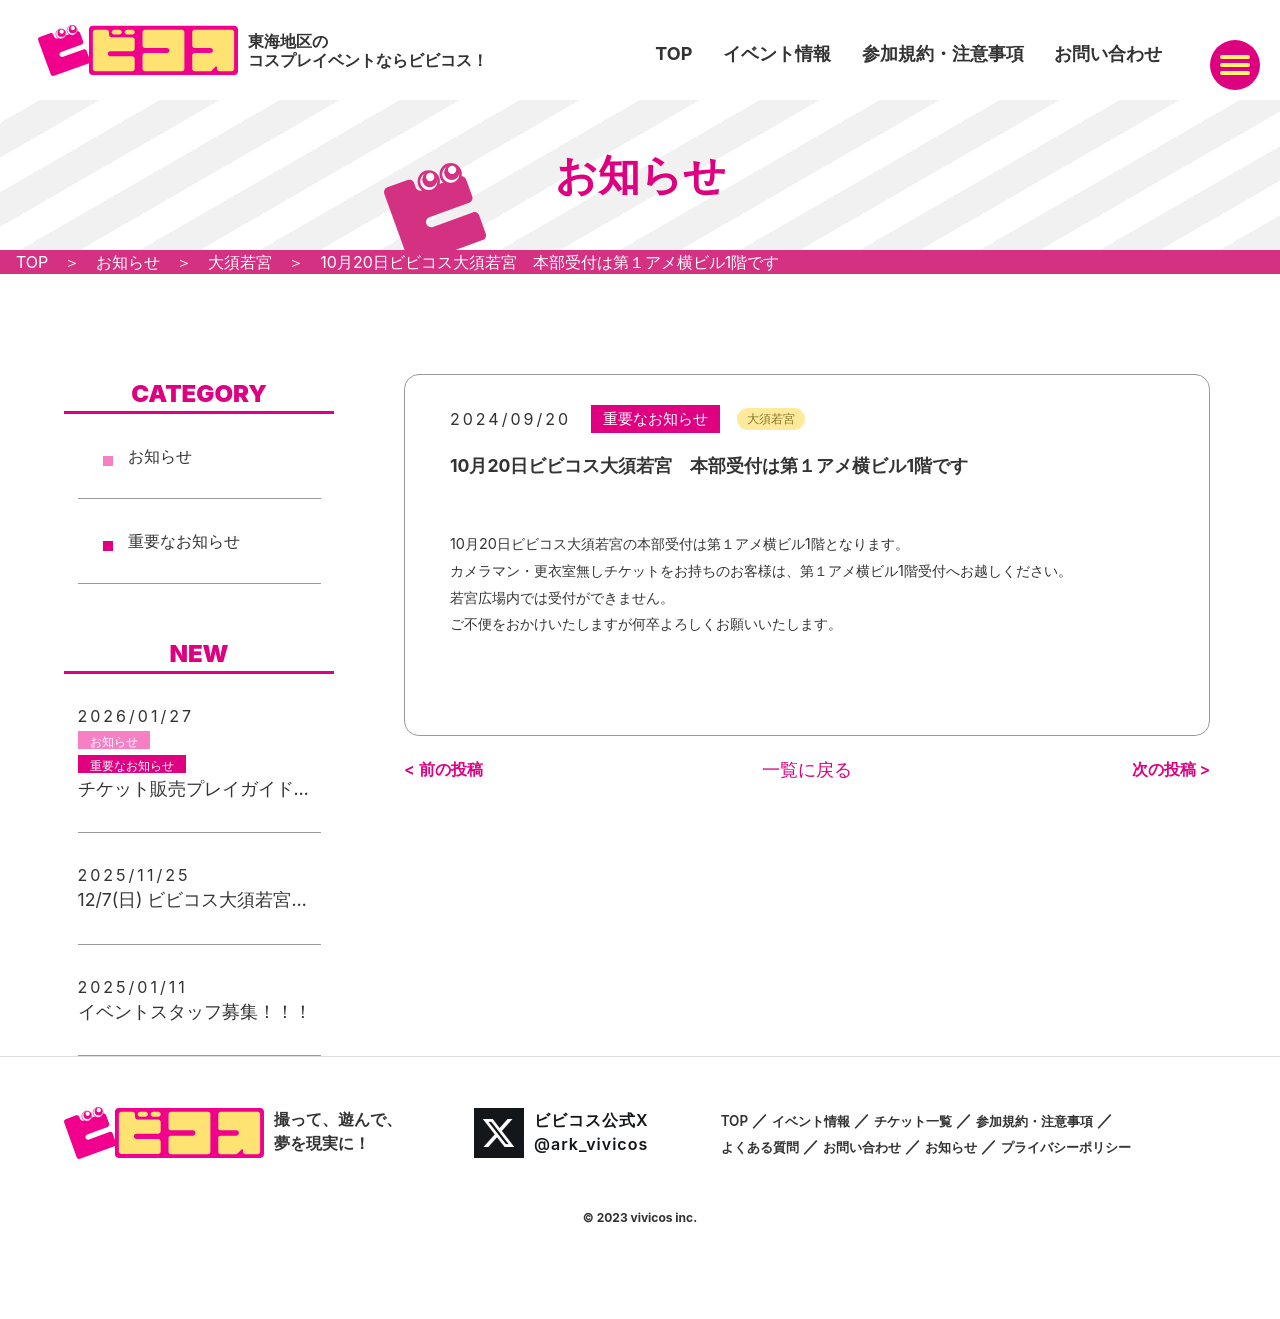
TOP (673, 53)
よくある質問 (769, 1146)
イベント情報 (777, 53)
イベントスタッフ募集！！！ (195, 1011)
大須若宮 (750, 417)
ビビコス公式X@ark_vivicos (561, 1133)
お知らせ (160, 456)
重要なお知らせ (184, 541)
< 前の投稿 (443, 767)
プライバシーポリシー (1129, 1146)
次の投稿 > (1171, 767)
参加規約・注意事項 (943, 53)
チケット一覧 (945, 1120)
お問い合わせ (1108, 53)
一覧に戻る (807, 767)
